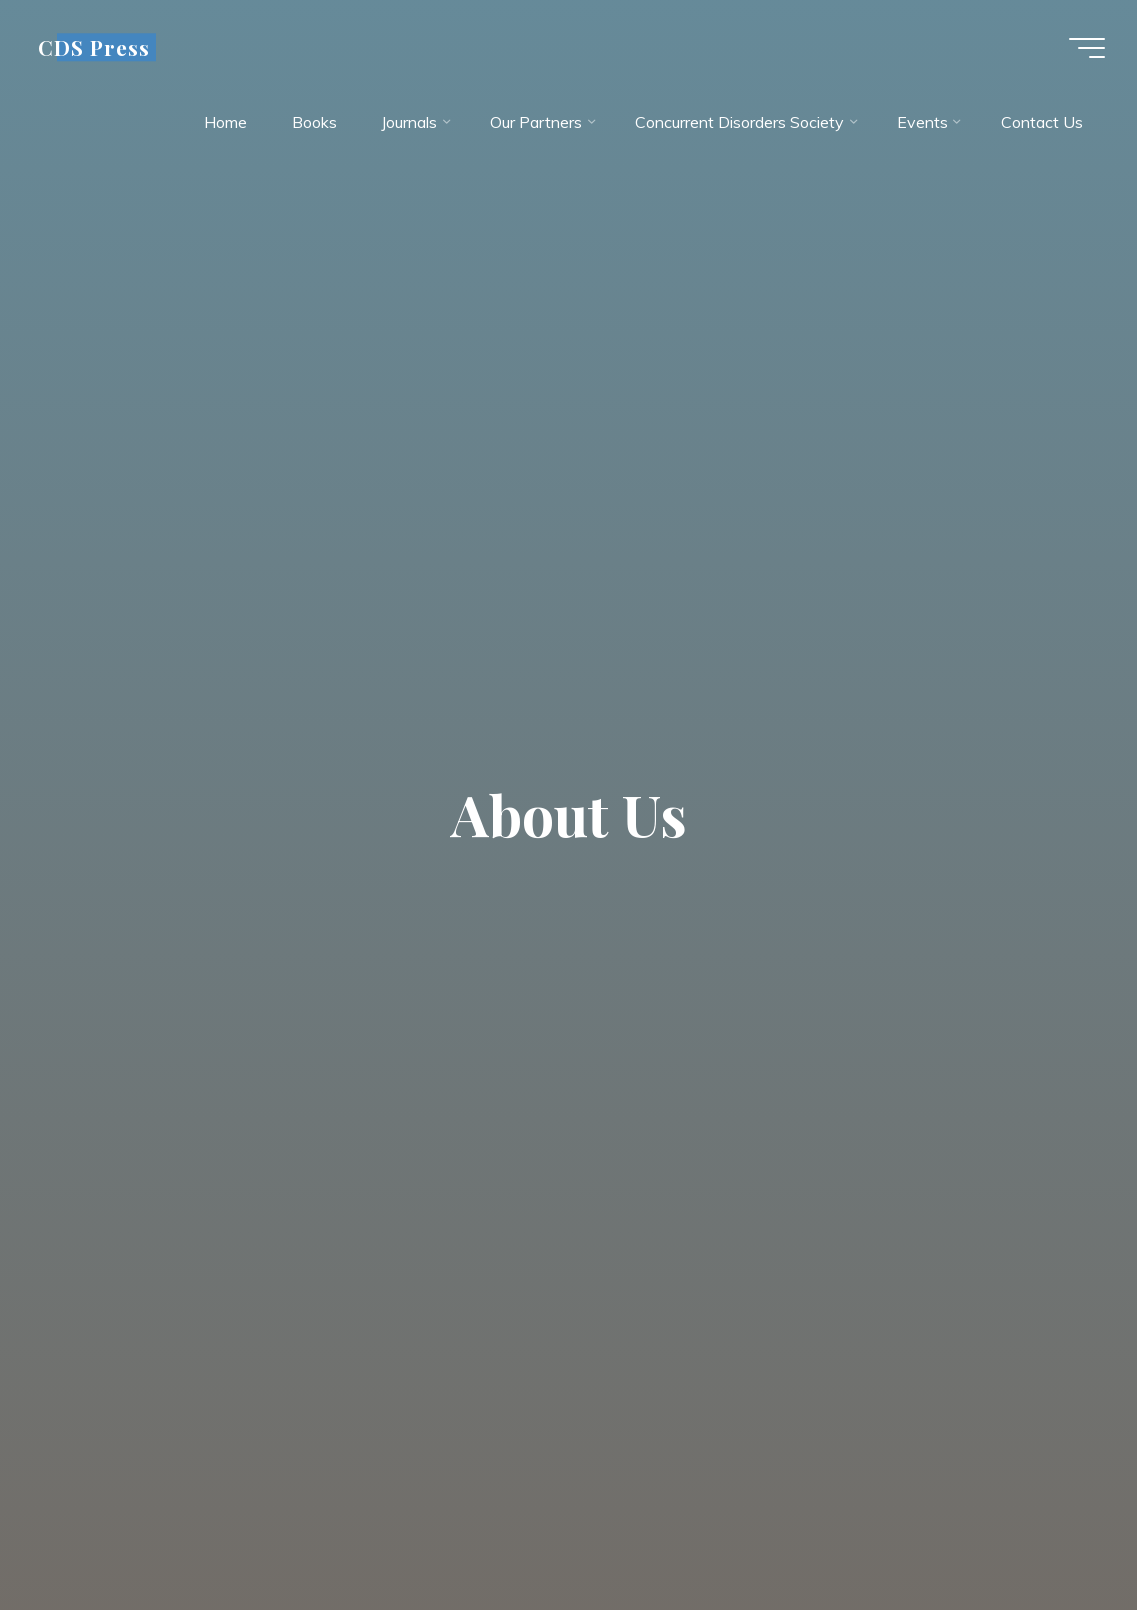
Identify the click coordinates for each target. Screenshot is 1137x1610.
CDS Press (94, 47)
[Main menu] (1087, 48)
